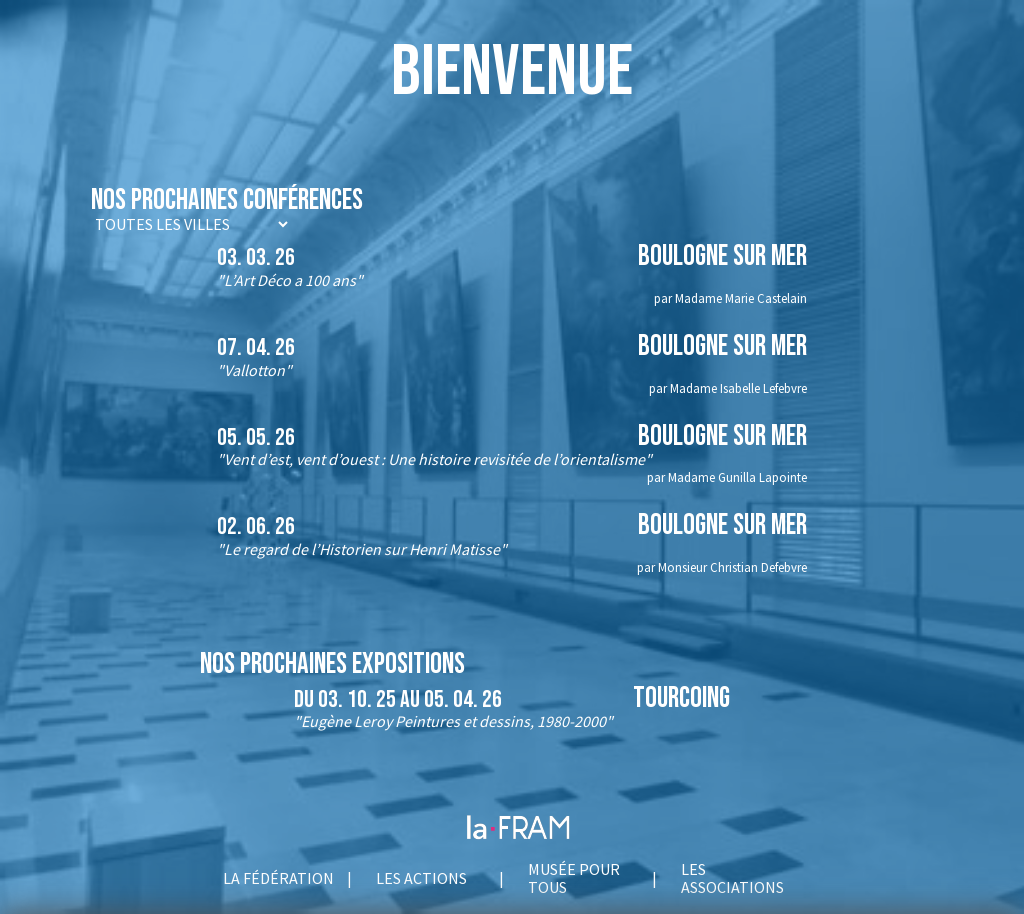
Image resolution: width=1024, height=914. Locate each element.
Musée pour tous (574, 878)
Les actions (421, 878)
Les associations (732, 878)
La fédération (278, 878)
